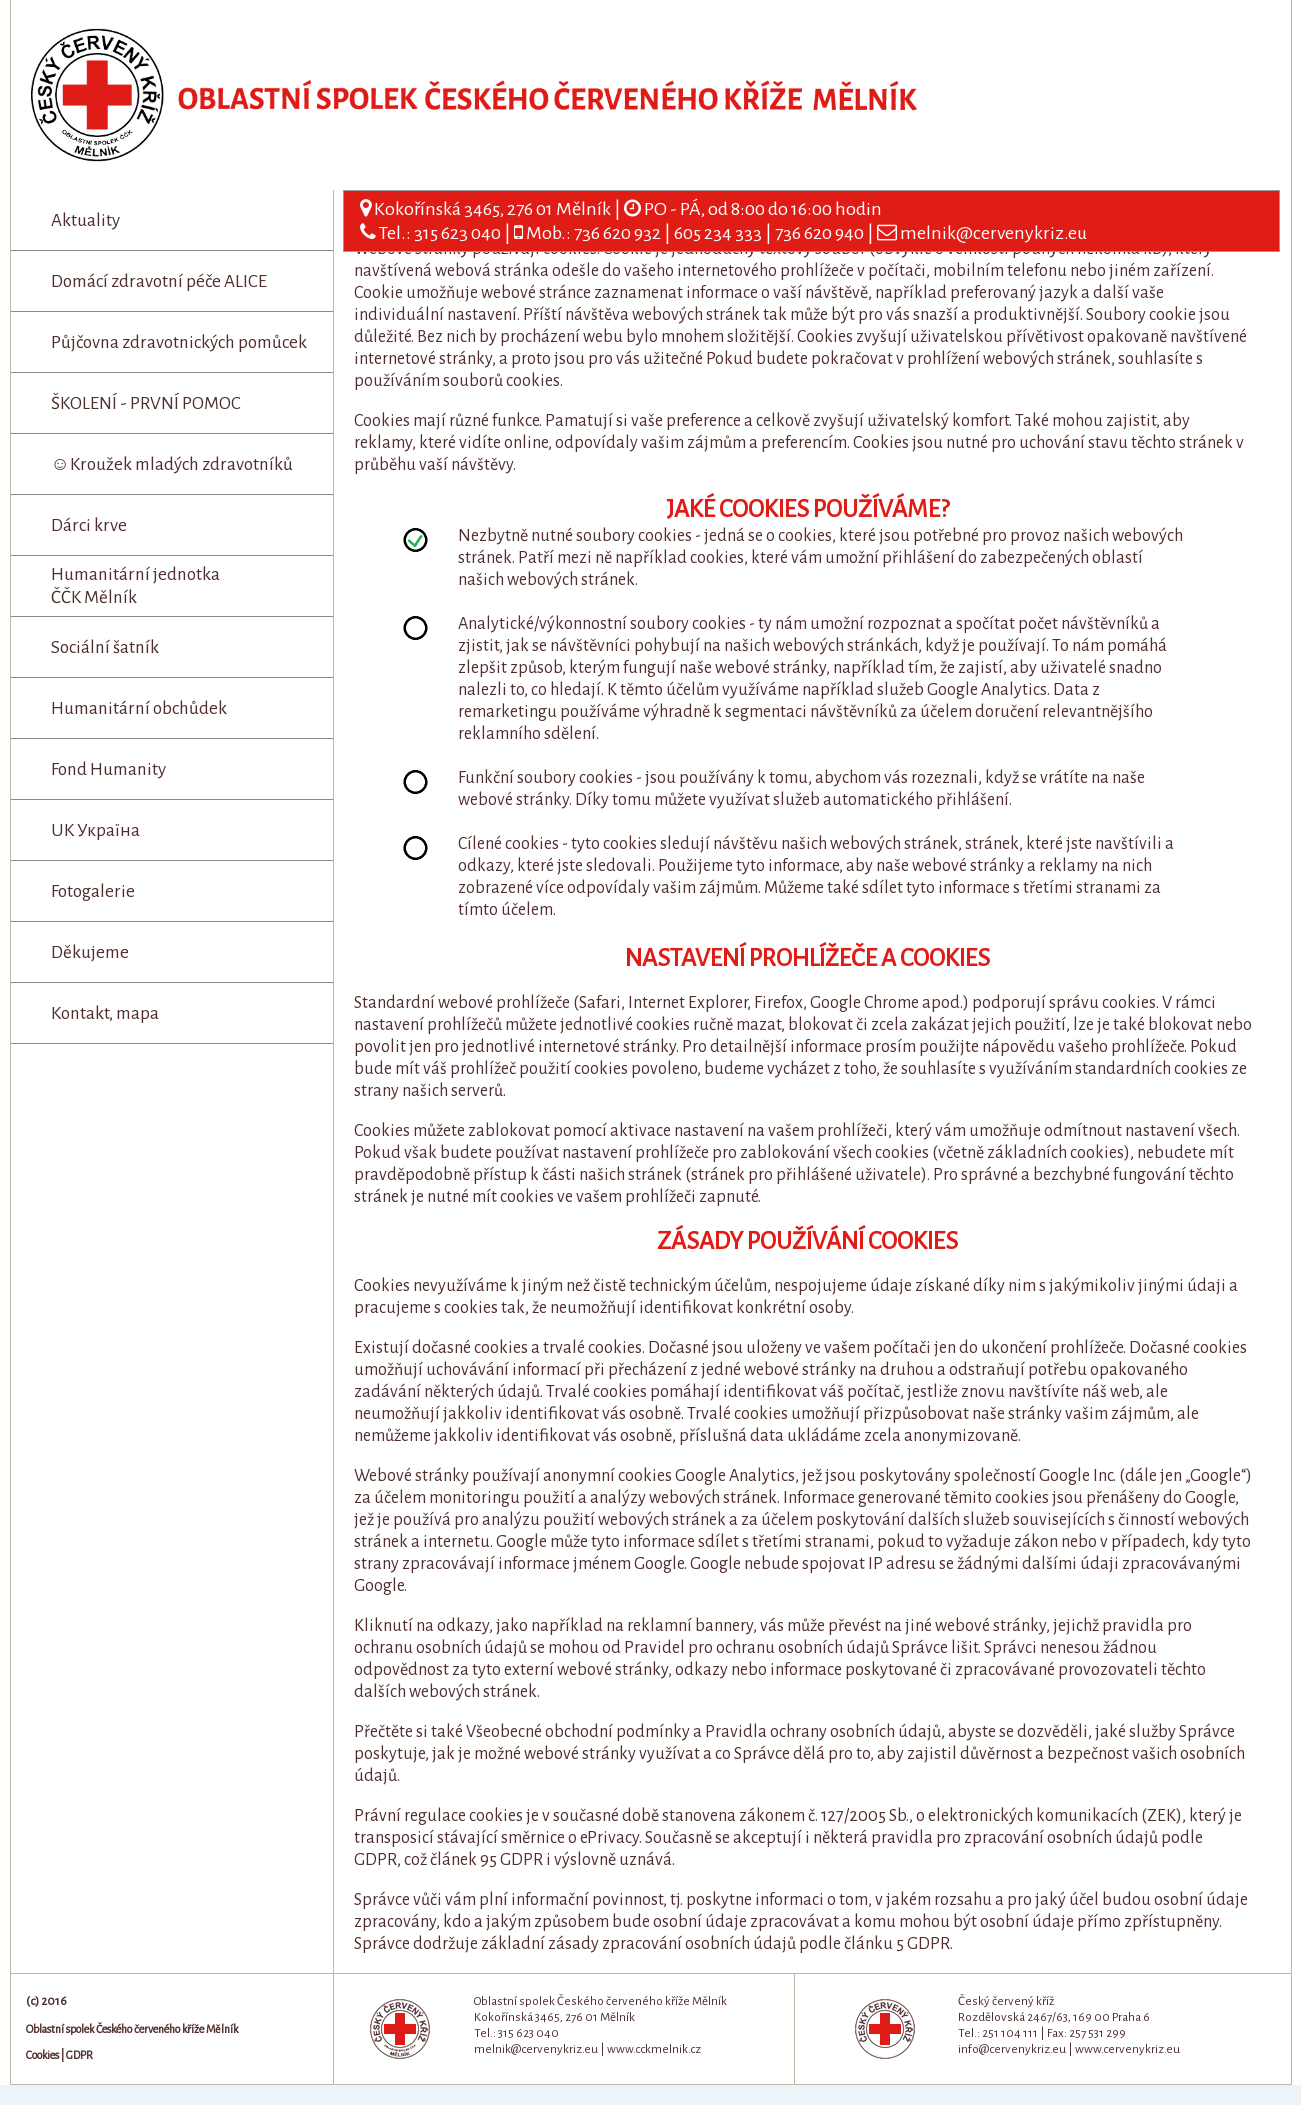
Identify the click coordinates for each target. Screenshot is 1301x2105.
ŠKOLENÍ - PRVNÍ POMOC (146, 403)
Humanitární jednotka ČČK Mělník (135, 586)
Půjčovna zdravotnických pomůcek (179, 342)
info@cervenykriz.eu (1012, 2049)
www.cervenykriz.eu (1127, 2049)
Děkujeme (90, 952)
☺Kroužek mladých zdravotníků (172, 464)
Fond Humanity (108, 769)
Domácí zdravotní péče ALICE (159, 281)
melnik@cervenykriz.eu (993, 233)
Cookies (42, 2055)
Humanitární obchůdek (139, 708)
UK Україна (95, 830)
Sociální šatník (105, 647)
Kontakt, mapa (105, 1013)
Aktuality (85, 220)
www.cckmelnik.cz (654, 2049)
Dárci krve (89, 525)
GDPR (79, 2055)
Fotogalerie (93, 891)
